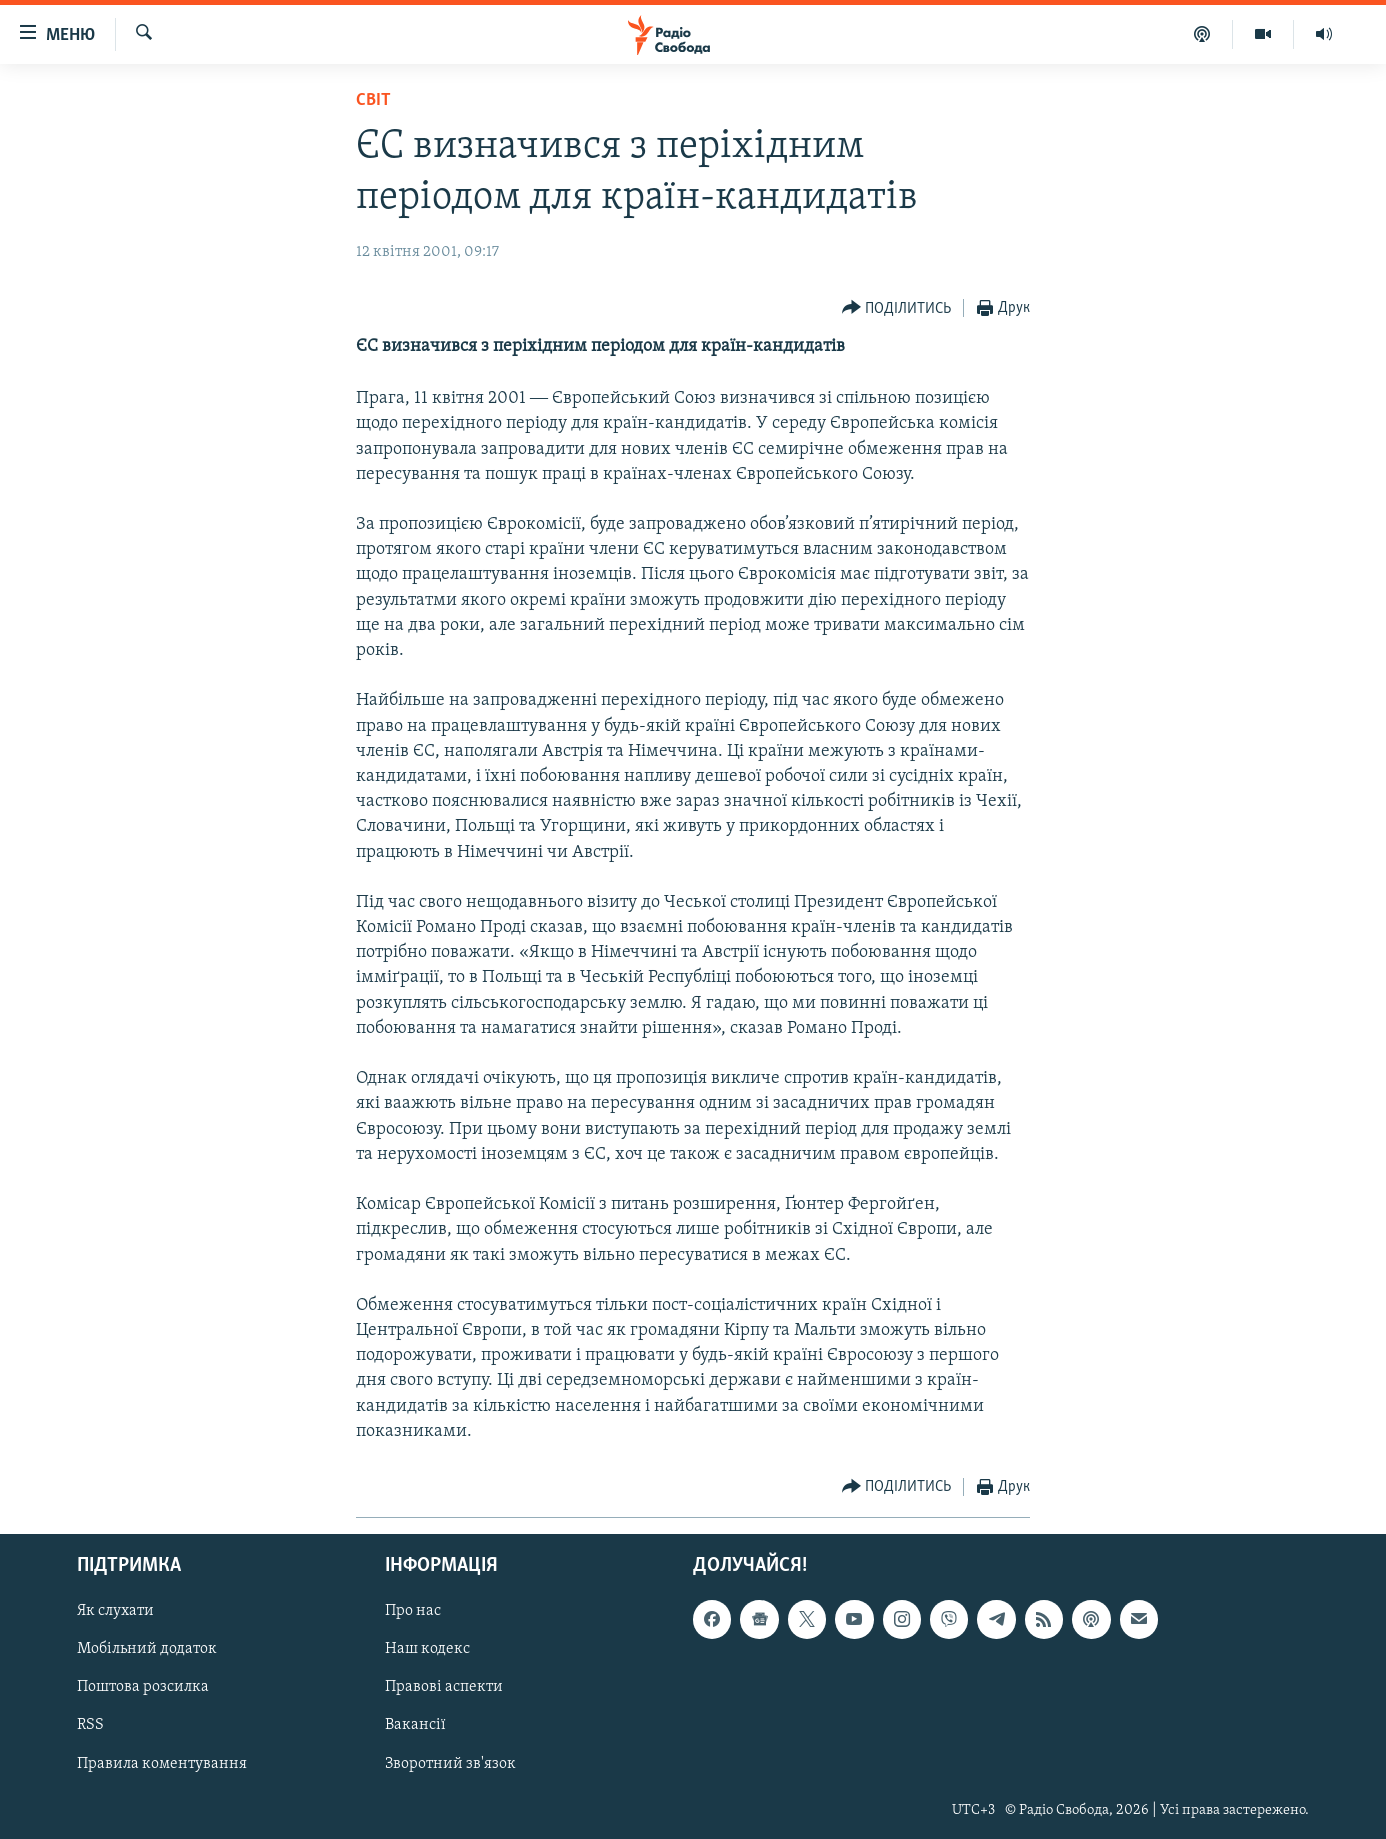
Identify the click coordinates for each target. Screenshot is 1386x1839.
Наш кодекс (427, 1650)
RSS (90, 1726)
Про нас (413, 1611)
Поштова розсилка (143, 1688)
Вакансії (415, 1726)
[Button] (897, 308)
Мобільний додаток (147, 1650)
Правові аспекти (444, 1688)
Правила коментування (162, 1764)
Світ (373, 100)
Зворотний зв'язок (450, 1764)
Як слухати (115, 1611)
